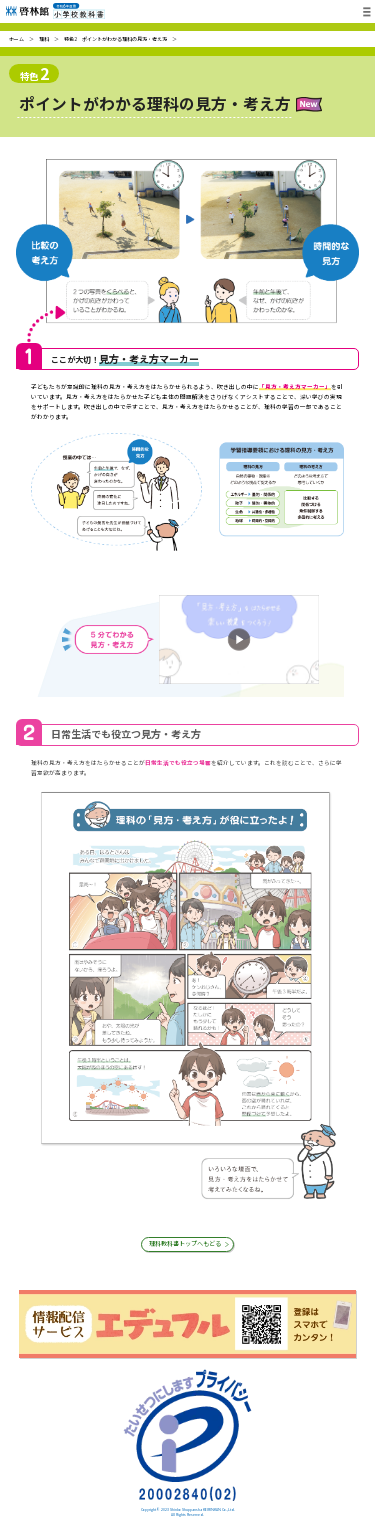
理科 (44, 38)
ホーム (16, 38)
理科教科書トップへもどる (185, 1245)
